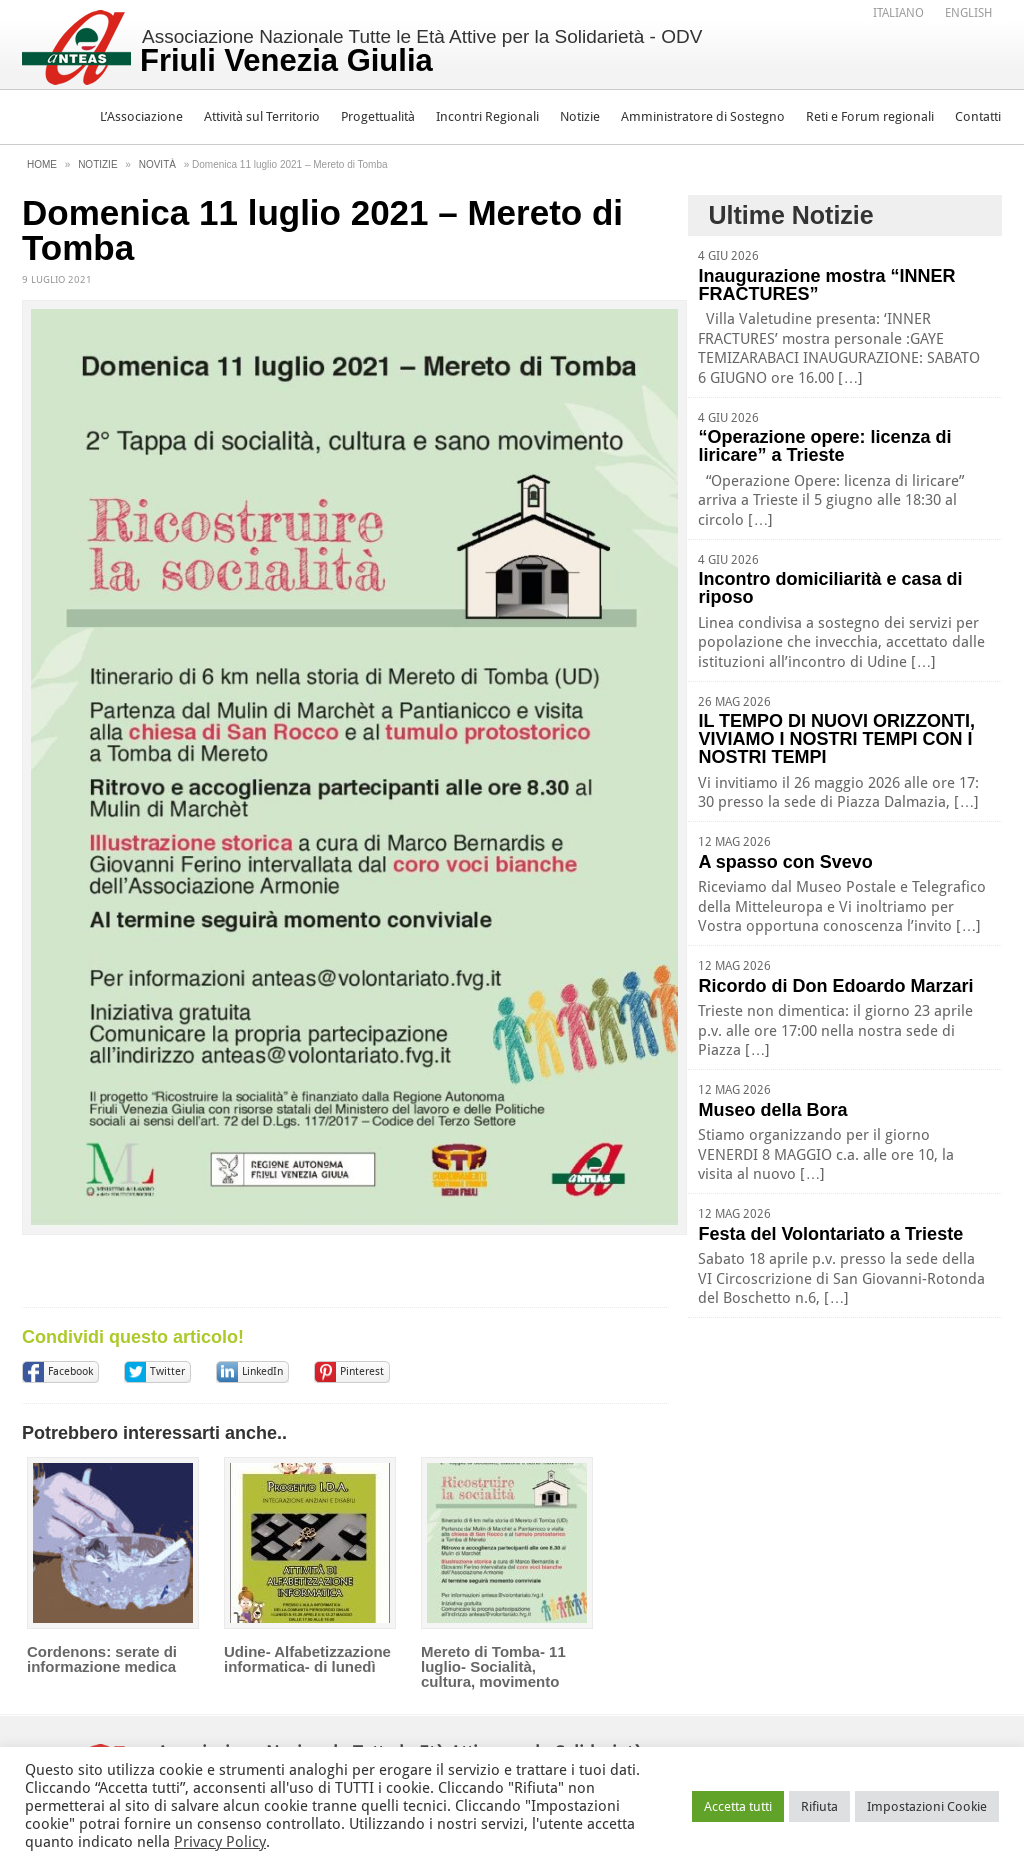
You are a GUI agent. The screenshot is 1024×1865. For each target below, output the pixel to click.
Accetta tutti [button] (738, 1806)
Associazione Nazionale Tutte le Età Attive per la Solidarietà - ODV (421, 52)
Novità (157, 164)
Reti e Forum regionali (870, 116)
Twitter (167, 1371)
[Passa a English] (968, 13)
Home (42, 164)
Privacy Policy (220, 1842)
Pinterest (362, 1371)
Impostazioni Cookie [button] (927, 1806)
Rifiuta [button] (819, 1806)
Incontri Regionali (487, 116)
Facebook (70, 1371)
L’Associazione (141, 116)
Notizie (580, 116)
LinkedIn (262, 1371)
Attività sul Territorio (262, 116)
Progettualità (378, 116)
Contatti (978, 116)
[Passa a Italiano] (898, 13)
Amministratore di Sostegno (703, 116)
